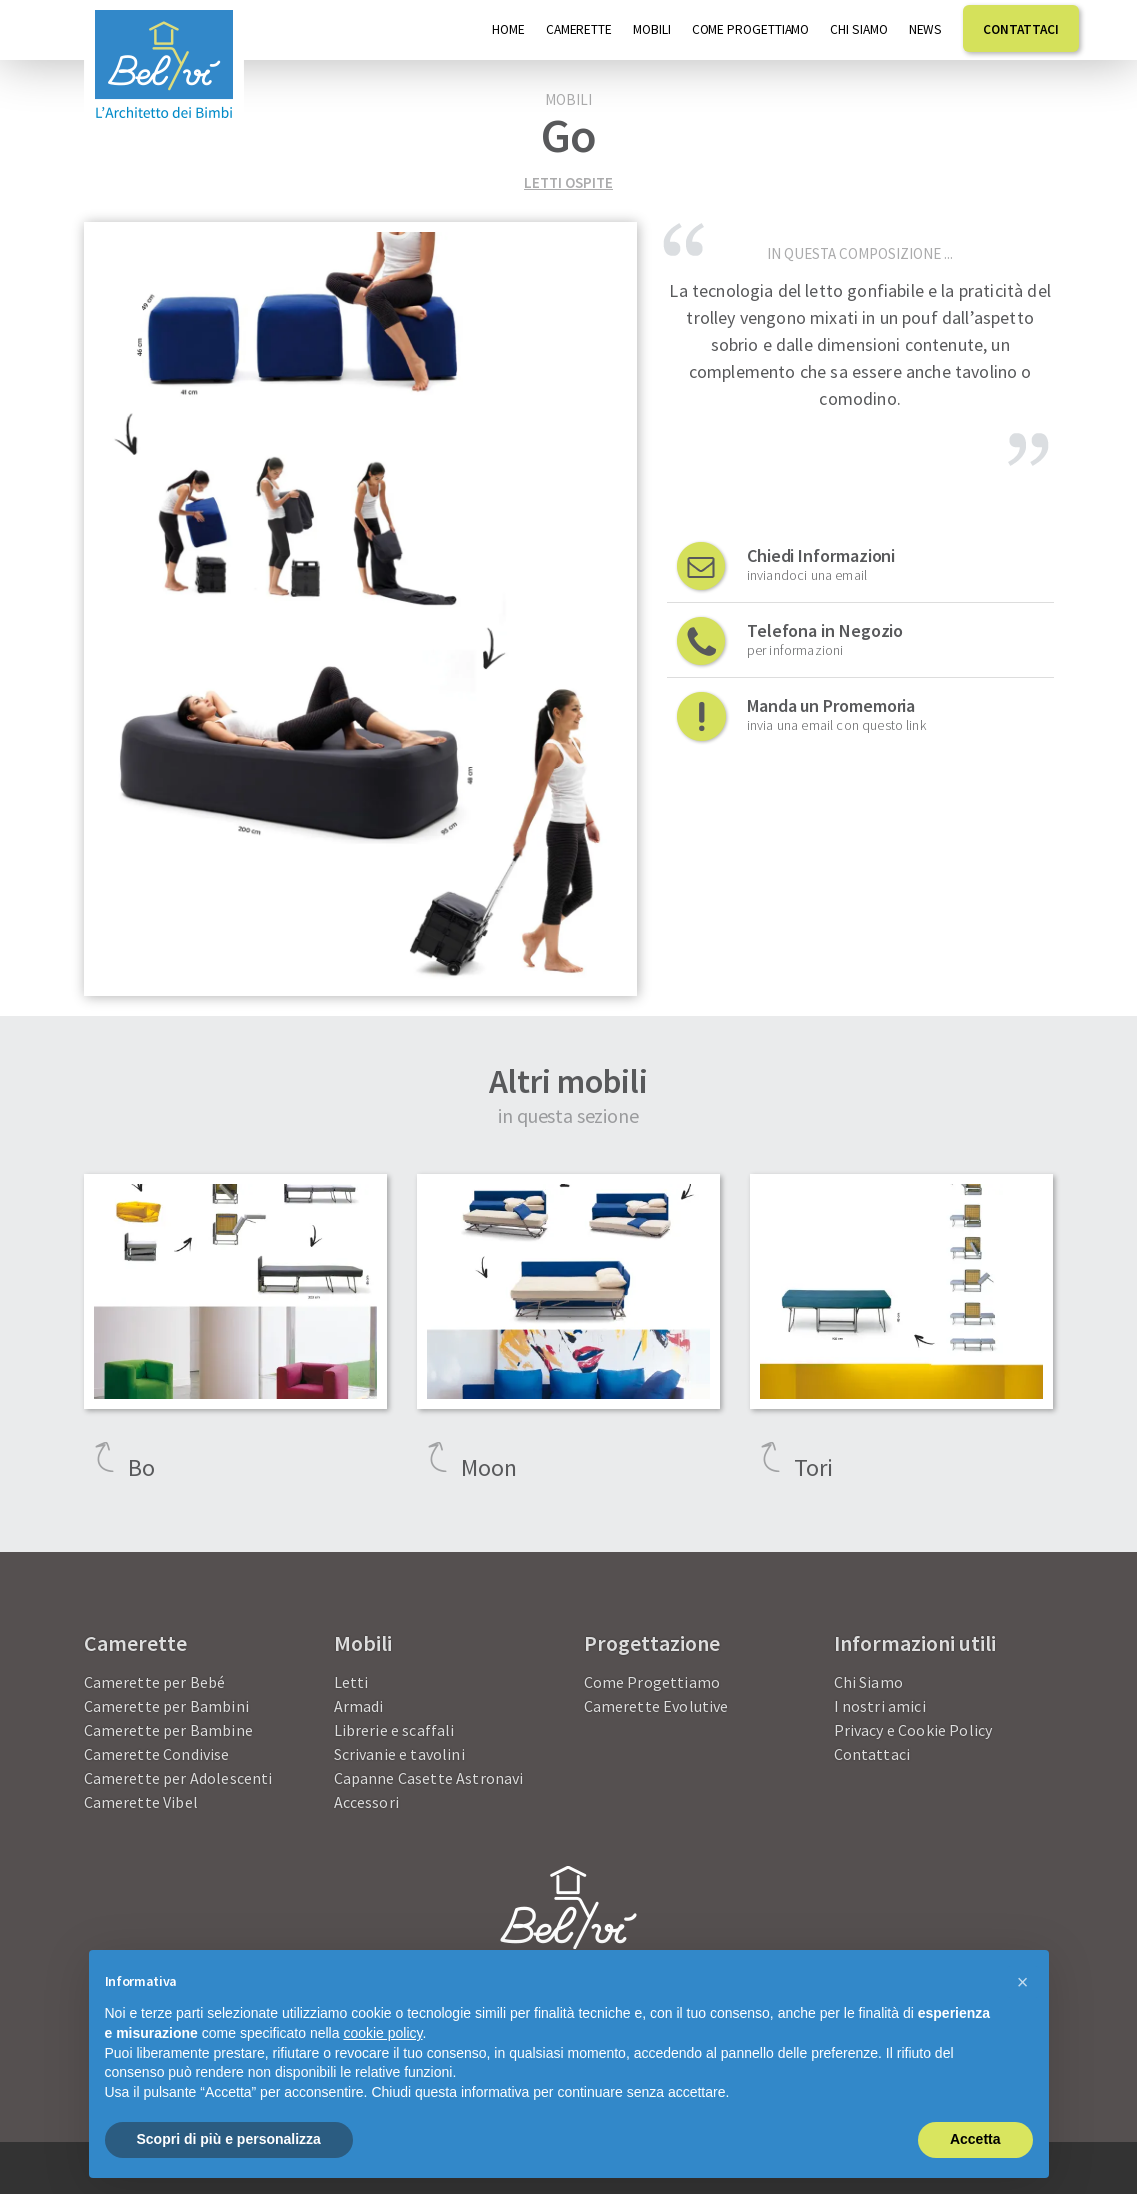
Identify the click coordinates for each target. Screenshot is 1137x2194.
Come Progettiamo (652, 1682)
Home (508, 29)
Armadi (359, 1706)
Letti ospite (568, 182)
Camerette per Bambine (168, 1730)
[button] (1023, 1982)
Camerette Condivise (157, 1754)
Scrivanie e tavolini (399, 1754)
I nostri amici (880, 1706)
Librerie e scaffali (394, 1730)
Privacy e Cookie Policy (913, 1730)
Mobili (652, 29)
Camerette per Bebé (155, 1682)
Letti (351, 1682)
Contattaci (1020, 29)
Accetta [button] (975, 2139)
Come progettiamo (751, 29)
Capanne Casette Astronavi (429, 1778)
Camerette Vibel (141, 1802)
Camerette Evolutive (656, 1706)
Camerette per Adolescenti (178, 1778)
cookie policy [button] (382, 2033)
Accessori (366, 1802)
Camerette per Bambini (166, 1706)
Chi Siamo (858, 29)
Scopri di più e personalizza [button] (229, 2139)
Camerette (579, 29)
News (926, 29)
